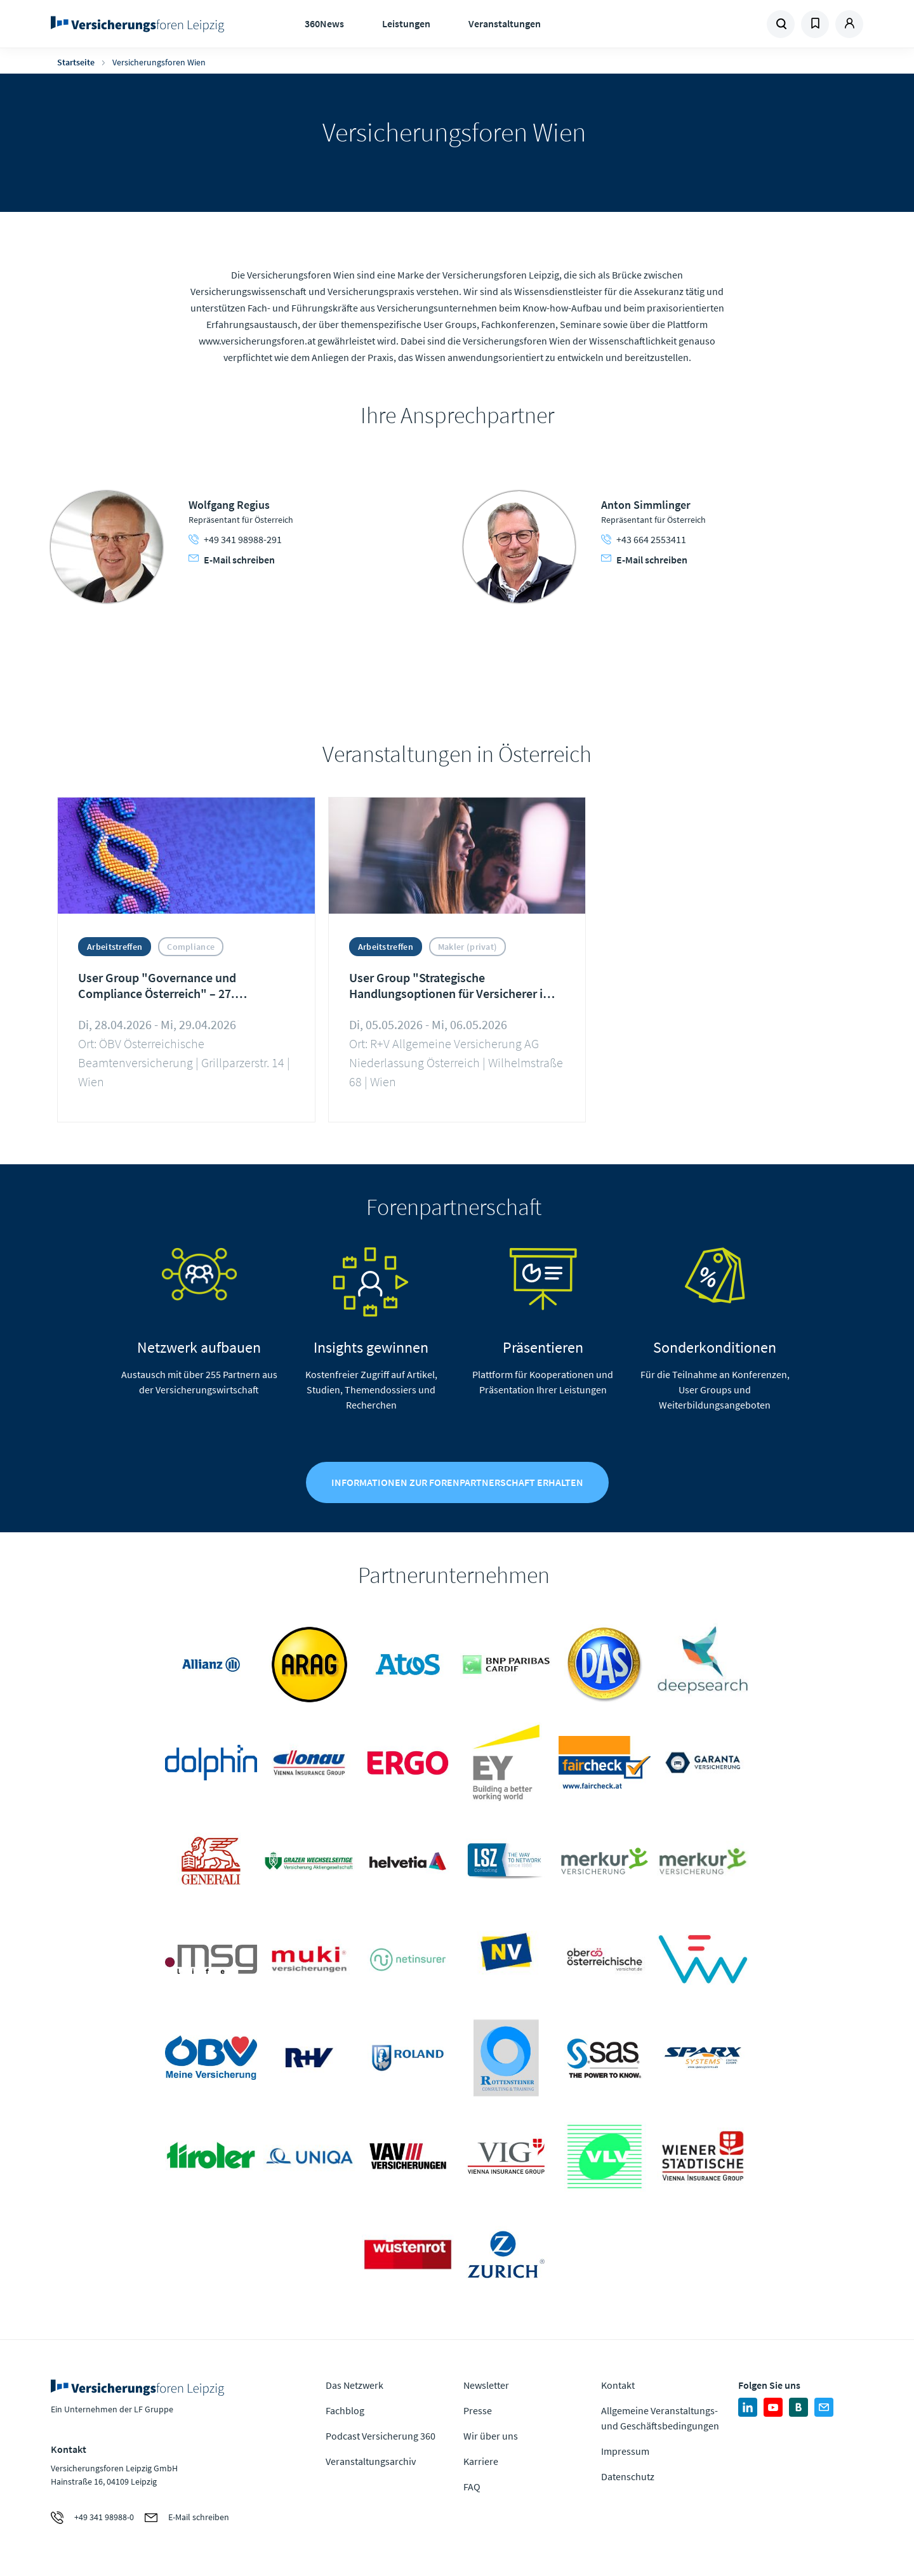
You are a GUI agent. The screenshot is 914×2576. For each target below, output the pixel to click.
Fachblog (345, 2411)
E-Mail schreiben (232, 559)
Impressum (625, 2452)
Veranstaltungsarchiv (371, 2462)
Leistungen (406, 23)
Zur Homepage (141, 24)
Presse (477, 2411)
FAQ (471, 2487)
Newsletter (486, 2386)
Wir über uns (490, 2437)
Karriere (480, 2462)
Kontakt (618, 2386)
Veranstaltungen (504, 23)
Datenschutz (627, 2477)
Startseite (76, 62)
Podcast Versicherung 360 (380, 2437)
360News (324, 23)
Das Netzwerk (354, 2386)
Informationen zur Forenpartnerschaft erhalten (457, 1484)
